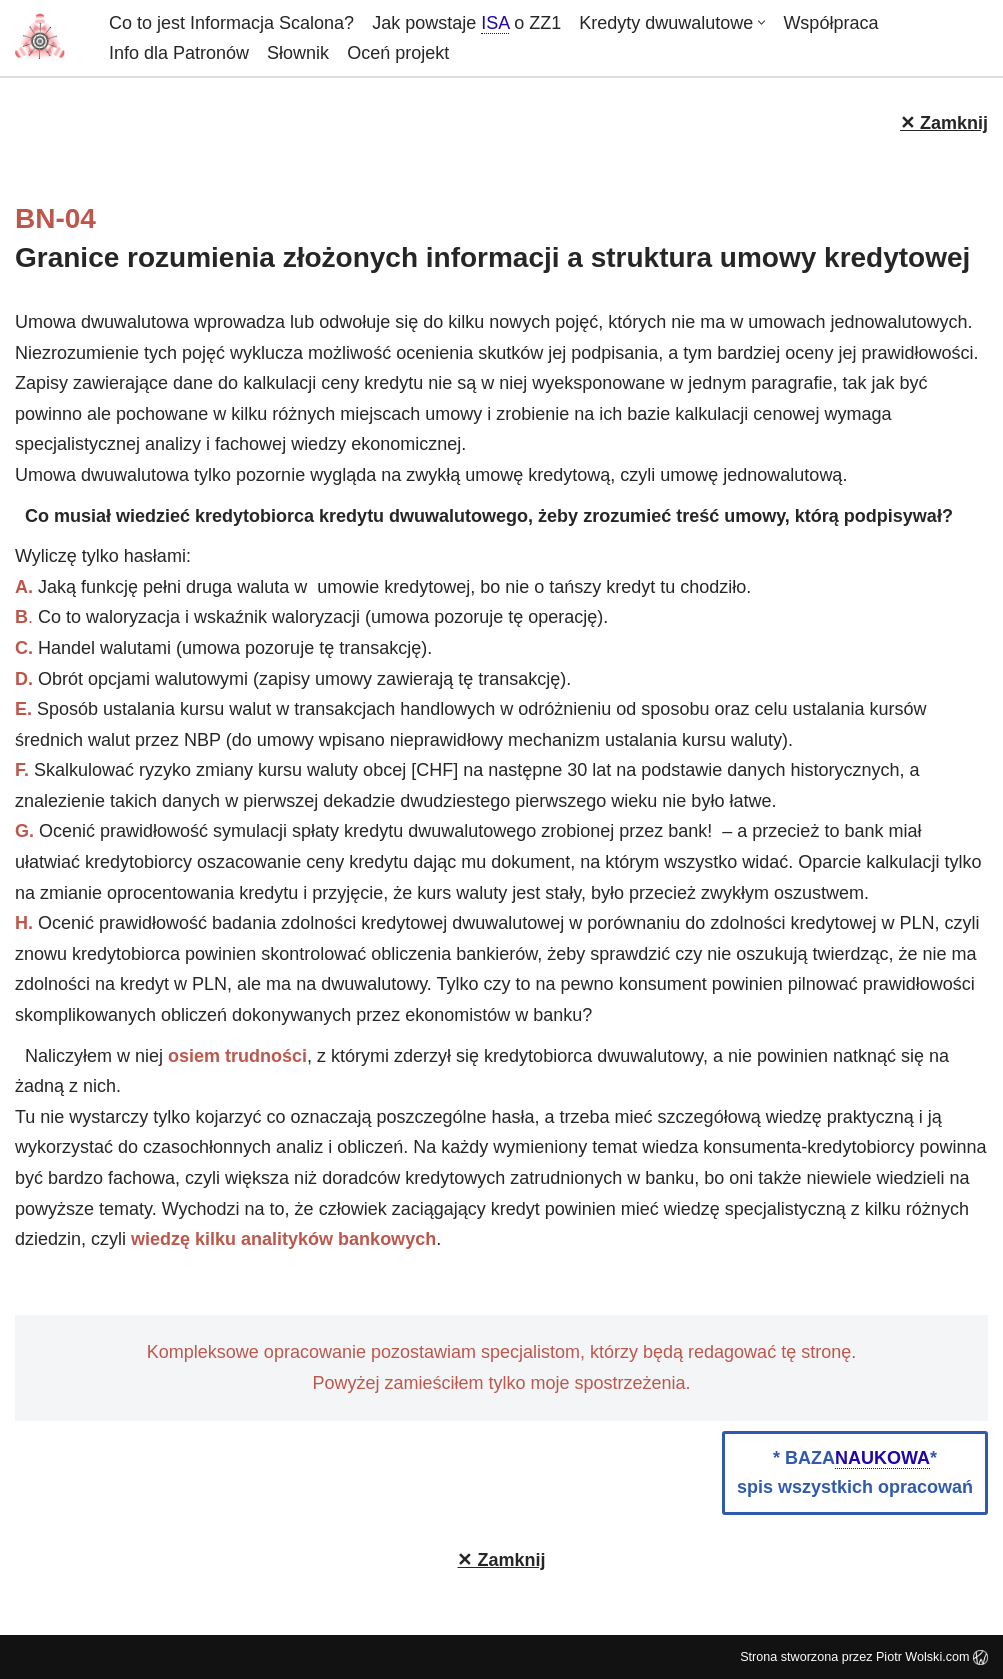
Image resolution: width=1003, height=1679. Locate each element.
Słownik (298, 53)
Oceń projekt (398, 53)
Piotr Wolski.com (932, 1657)
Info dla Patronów (179, 53)
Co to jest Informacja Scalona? (231, 23)
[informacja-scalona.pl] (45, 38)
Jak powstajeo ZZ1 (466, 23)
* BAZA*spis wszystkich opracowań (855, 1472)
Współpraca (830, 23)
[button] (761, 22)
